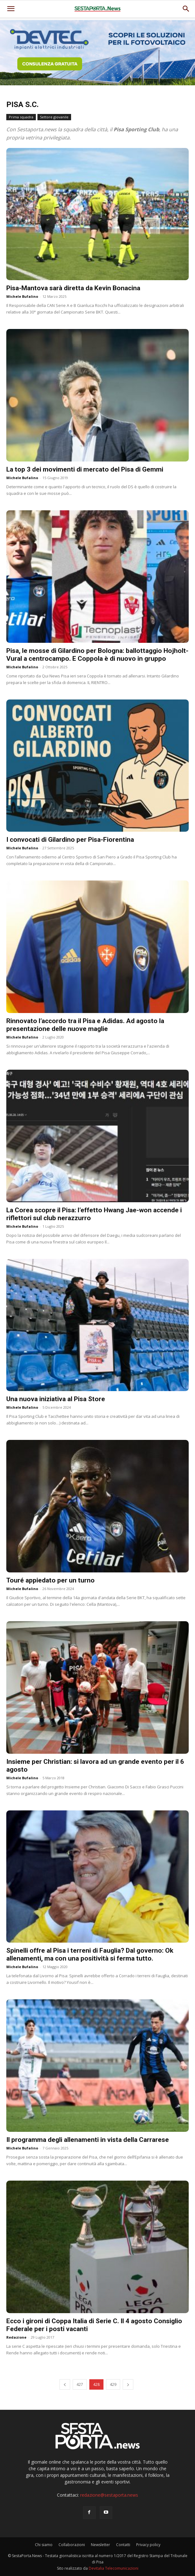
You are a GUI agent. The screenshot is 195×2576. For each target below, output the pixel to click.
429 (113, 2384)
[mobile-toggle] (11, 8)
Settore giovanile (54, 117)
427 (79, 2384)
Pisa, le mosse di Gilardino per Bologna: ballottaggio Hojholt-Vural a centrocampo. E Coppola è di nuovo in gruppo (97, 654)
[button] (186, 8)
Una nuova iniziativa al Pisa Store (55, 1399)
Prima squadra (21, 117)
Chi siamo (44, 2544)
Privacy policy (148, 2544)
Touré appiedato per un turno (50, 1580)
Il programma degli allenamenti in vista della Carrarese (87, 2139)
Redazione (16, 2337)
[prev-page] (64, 2384)
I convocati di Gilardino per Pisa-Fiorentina (70, 839)
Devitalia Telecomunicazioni (113, 2568)
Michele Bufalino (22, 296)
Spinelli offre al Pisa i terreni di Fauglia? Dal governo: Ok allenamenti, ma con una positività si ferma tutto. (89, 1954)
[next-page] (128, 2384)
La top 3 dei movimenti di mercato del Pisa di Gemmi (84, 469)
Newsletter (100, 2544)
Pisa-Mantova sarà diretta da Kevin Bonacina (73, 288)
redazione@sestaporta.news (109, 2495)
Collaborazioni (71, 2544)
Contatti (123, 2544)
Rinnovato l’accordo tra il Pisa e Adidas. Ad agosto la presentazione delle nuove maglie (85, 1025)
